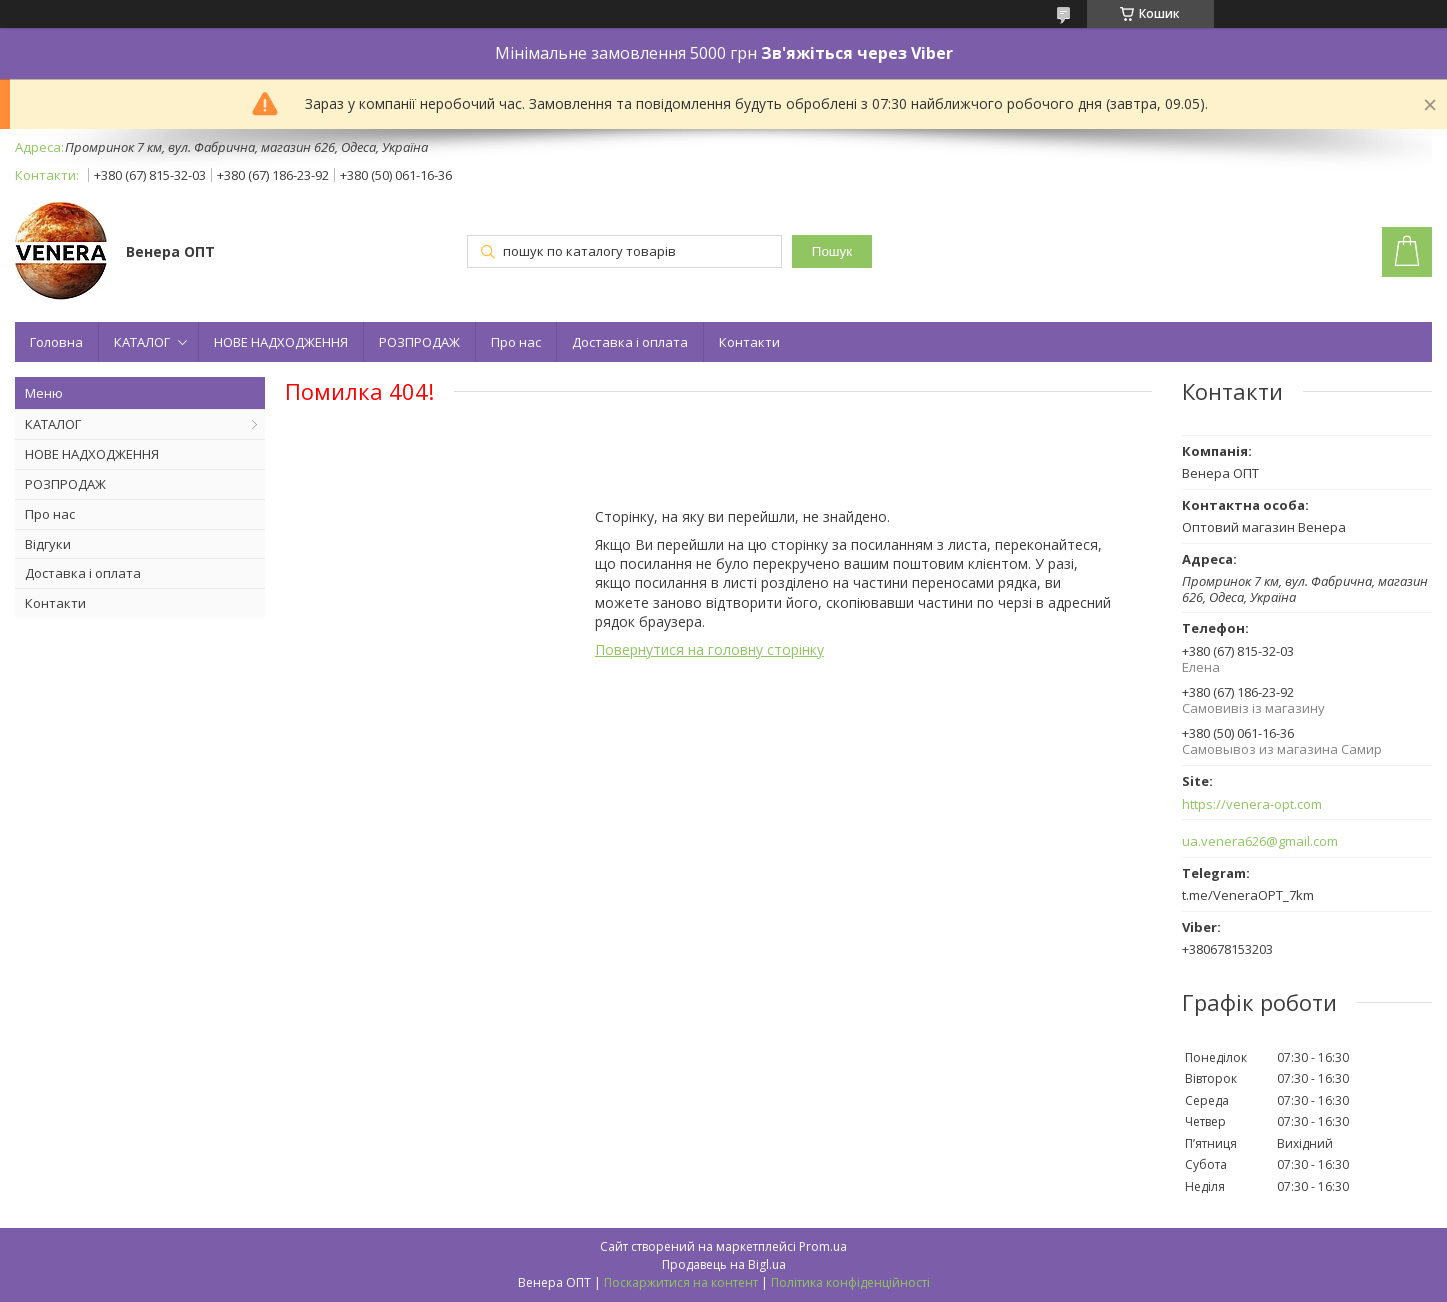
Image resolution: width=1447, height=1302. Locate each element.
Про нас (516, 342)
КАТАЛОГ (142, 342)
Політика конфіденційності (850, 1282)
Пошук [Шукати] (832, 251)
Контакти (749, 342)
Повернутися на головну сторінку (709, 649)
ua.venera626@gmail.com (1260, 841)
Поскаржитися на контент (681, 1282)
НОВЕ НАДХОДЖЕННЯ (281, 342)
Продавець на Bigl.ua (724, 1264)
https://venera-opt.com (1252, 804)
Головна (56, 342)
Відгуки (48, 544)
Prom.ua (823, 1246)
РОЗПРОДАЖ (419, 342)
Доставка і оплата (630, 342)
